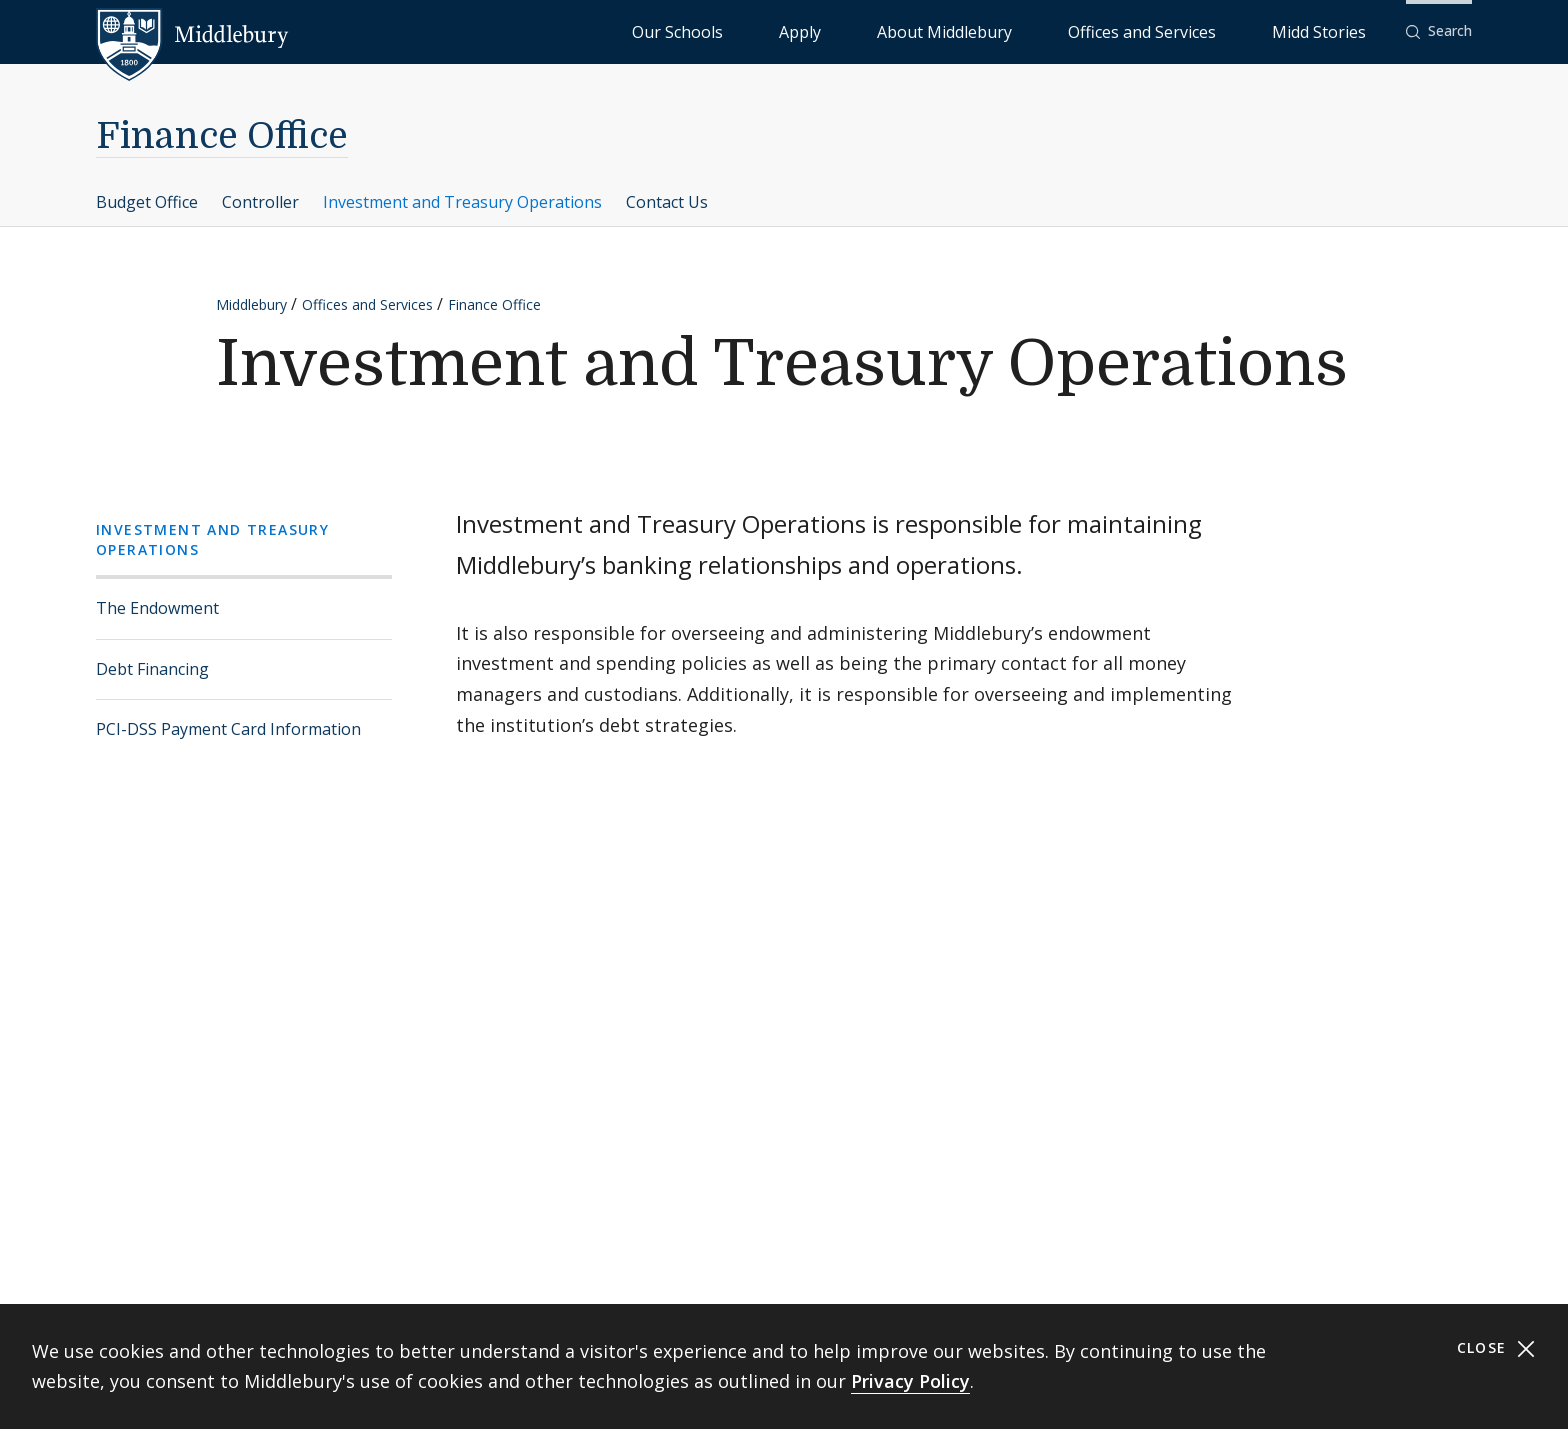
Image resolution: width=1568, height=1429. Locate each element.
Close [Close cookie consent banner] (1496, 1348)
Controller (260, 202)
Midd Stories (1341, 30)
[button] (1439, 31)
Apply (964, 30)
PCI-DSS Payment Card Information (228, 729)
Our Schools (883, 30)
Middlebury (251, 304)
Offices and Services (1210, 30)
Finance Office (222, 136)
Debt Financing (152, 669)
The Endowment (157, 608)
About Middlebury (1063, 30)
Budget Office (147, 202)
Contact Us (667, 202)
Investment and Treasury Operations (462, 202)
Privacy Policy (910, 1381)
